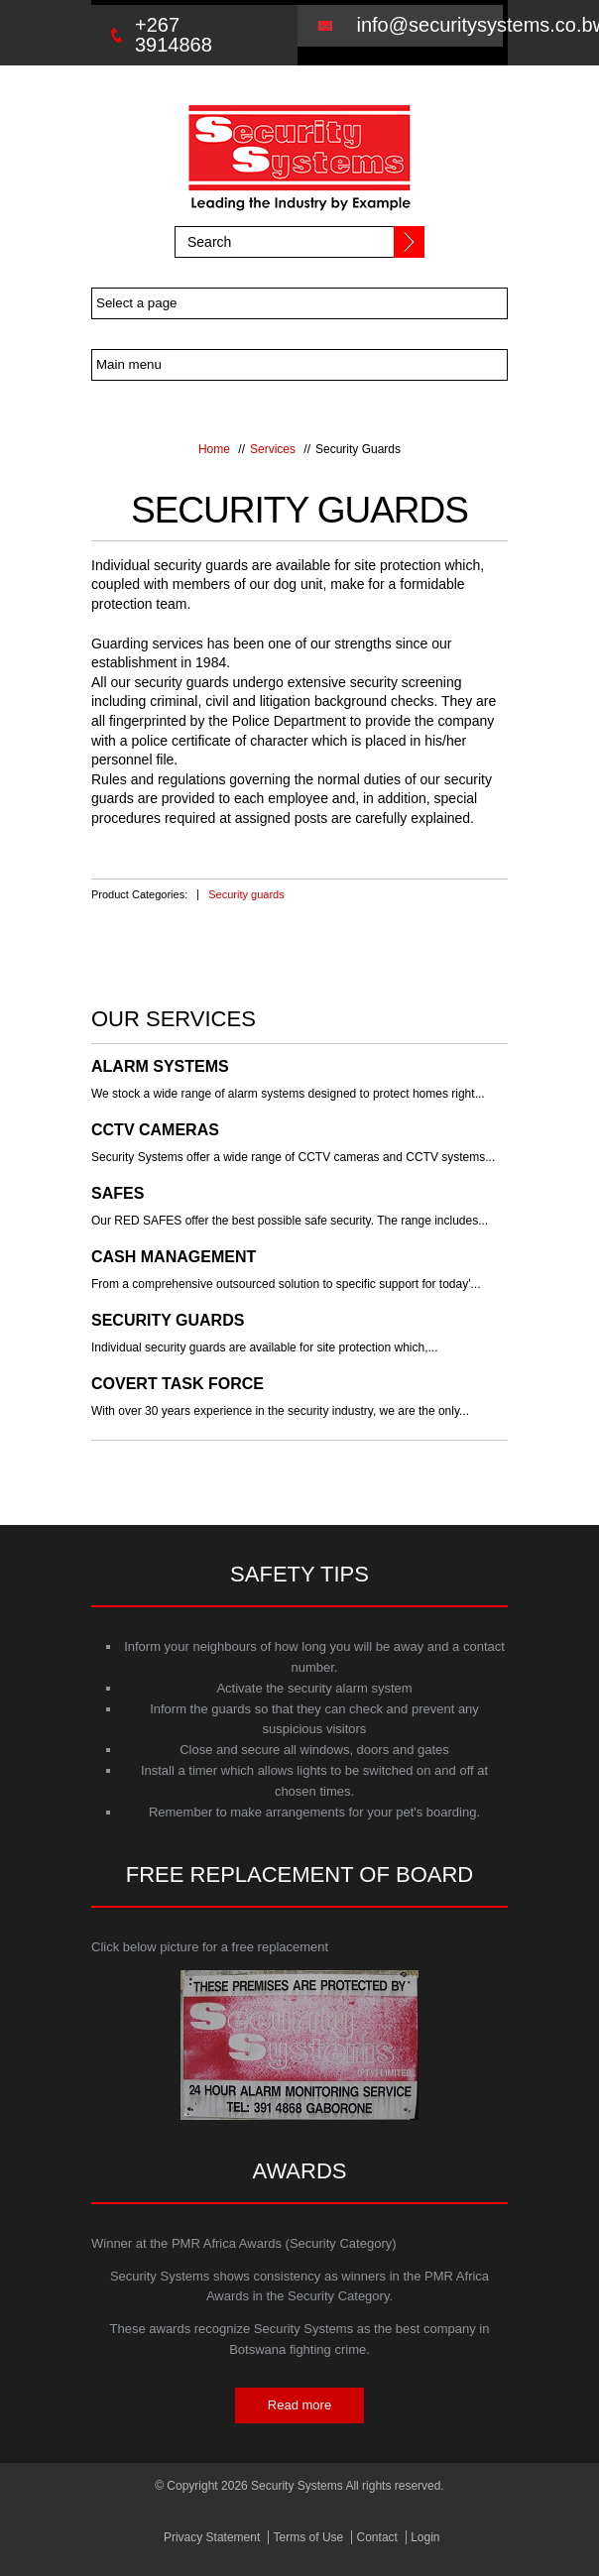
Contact (382, 2537)
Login (437, 2537)
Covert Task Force (177, 1384)
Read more (299, 2405)
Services (273, 449)
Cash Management (173, 1257)
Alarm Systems (160, 1067)
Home (214, 449)
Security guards (246, 894)
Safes (117, 1194)
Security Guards (167, 1321)
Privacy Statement (203, 2537)
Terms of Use (307, 2537)
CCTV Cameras (155, 1130)
